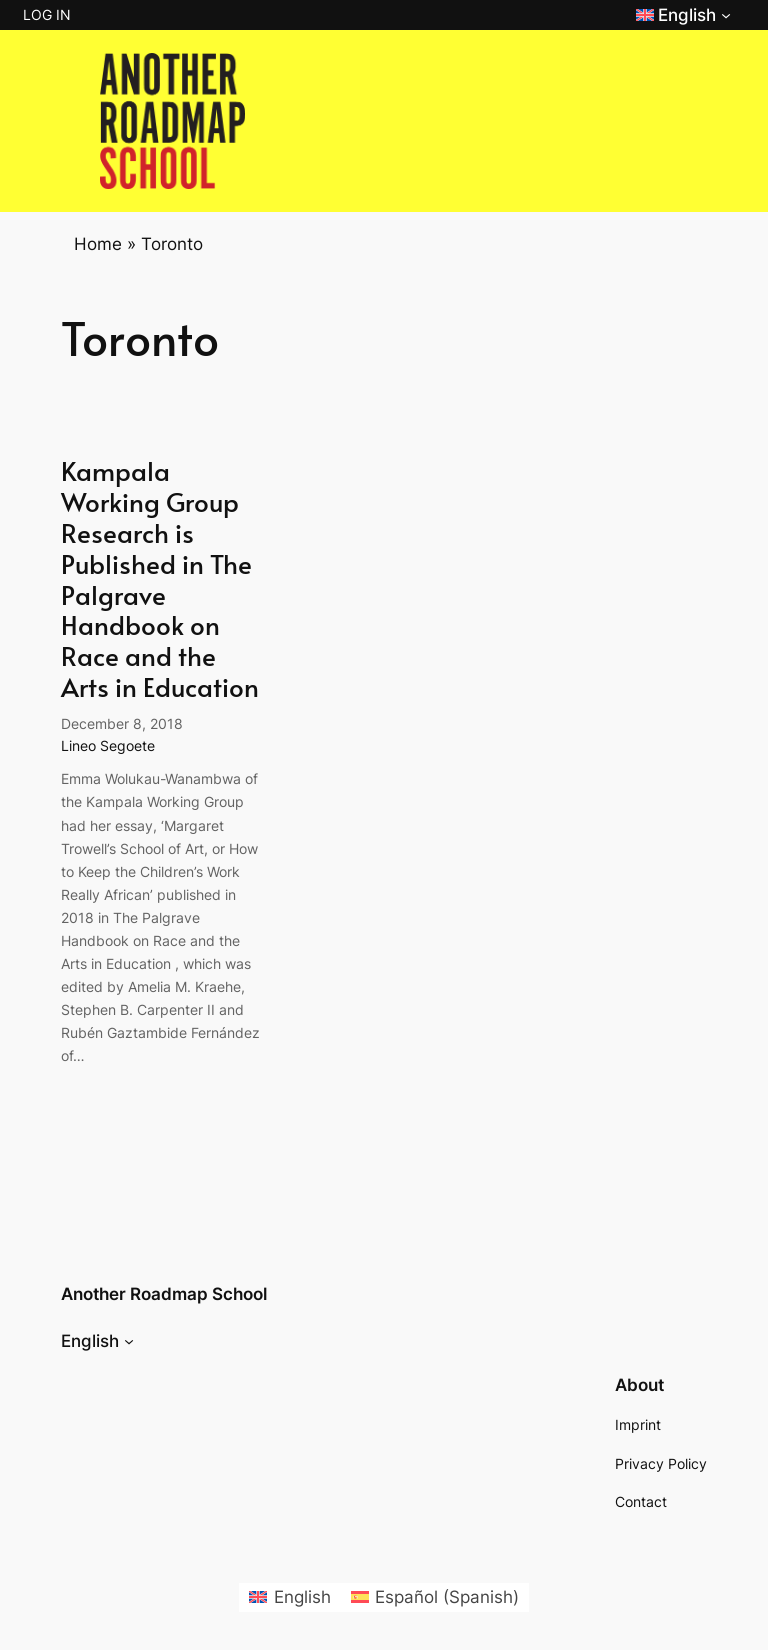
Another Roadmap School (164, 1294)
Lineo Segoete (108, 745)
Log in (47, 14)
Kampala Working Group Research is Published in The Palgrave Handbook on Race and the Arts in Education (160, 579)
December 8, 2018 (122, 723)
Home (98, 244)
